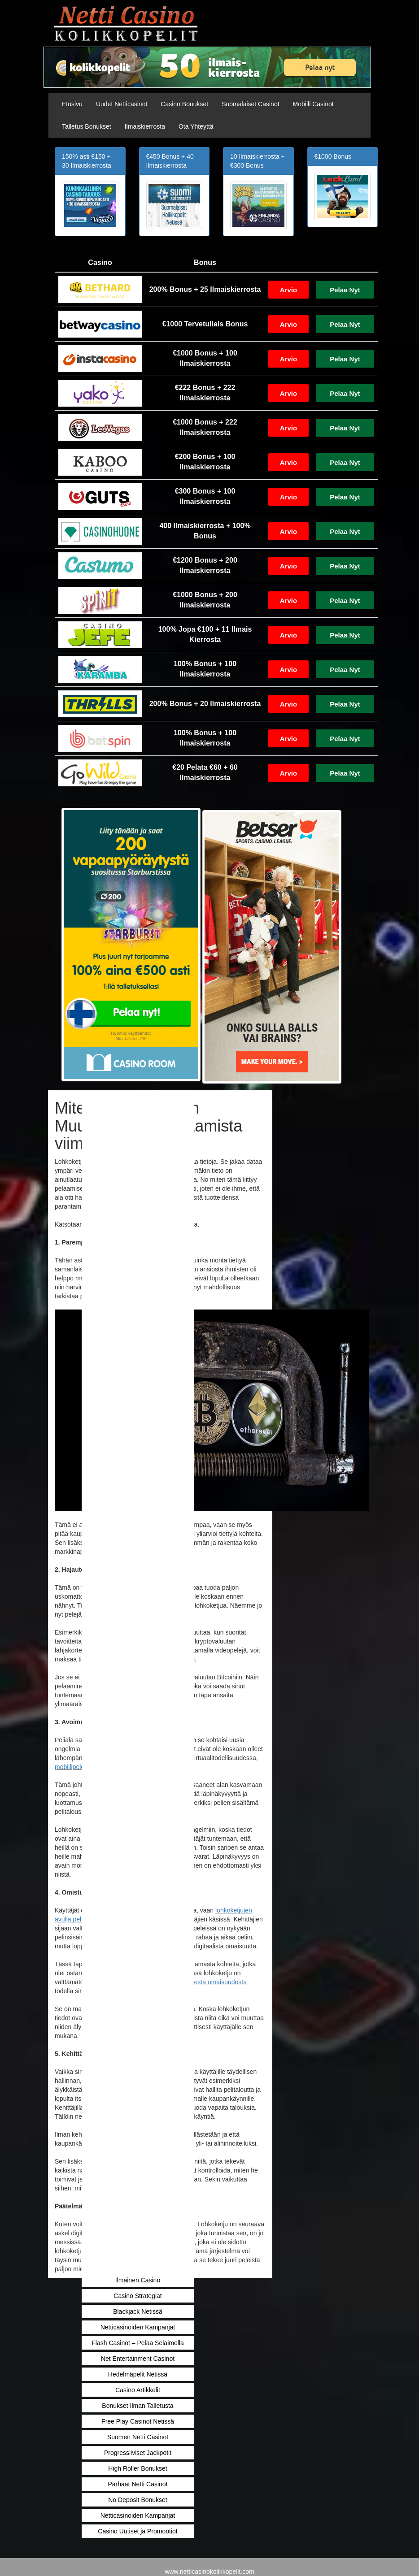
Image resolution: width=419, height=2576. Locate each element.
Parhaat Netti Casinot (137, 2484)
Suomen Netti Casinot (137, 2437)
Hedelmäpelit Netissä (137, 2374)
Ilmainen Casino (137, 2280)
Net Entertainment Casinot (138, 2358)
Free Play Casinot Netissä (137, 2421)
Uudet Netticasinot (121, 104)
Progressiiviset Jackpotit (137, 2452)
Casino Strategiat (137, 2295)
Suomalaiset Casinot (250, 104)
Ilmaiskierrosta (145, 126)
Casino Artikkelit (137, 2390)
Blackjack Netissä (137, 2311)
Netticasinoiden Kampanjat (137, 2327)
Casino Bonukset (184, 104)
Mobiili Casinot (313, 104)
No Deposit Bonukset (137, 2499)
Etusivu (72, 104)
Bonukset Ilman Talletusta (137, 2405)
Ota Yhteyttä (196, 126)
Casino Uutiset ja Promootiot (137, 2531)
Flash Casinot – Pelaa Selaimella (137, 2342)
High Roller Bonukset (137, 2468)
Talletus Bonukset (86, 126)
